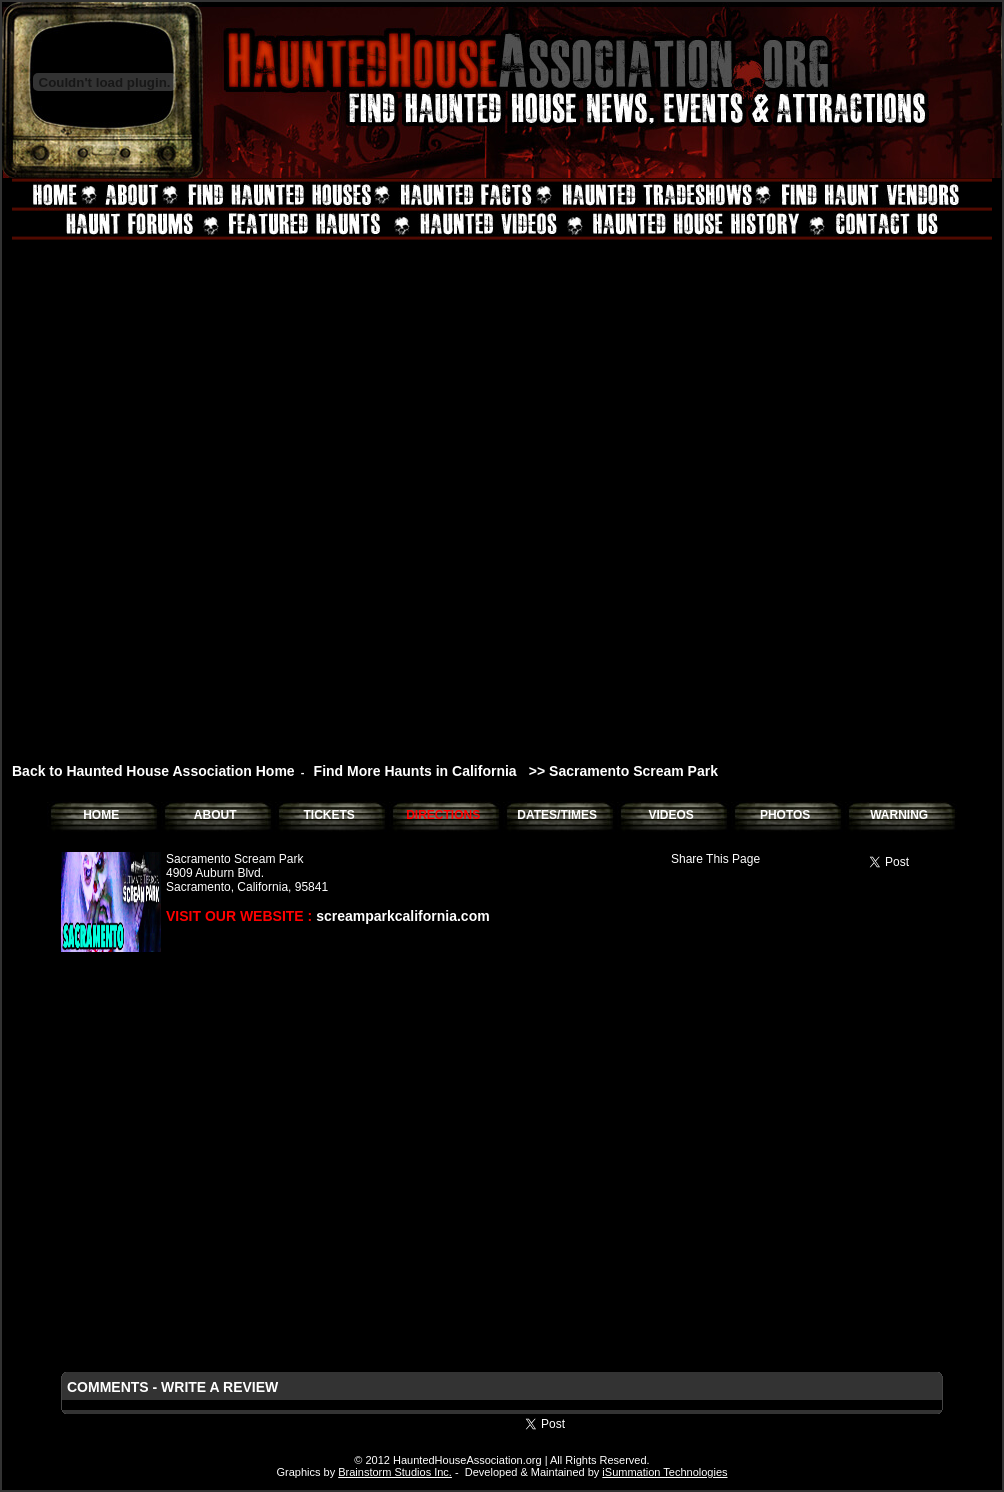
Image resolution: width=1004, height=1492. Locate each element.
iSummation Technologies (664, 1472)
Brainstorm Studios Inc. (395, 1472)
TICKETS (328, 815)
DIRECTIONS (443, 815)
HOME (101, 815)
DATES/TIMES (557, 815)
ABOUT (215, 815)
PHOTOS (785, 815)
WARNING (899, 815)
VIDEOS (670, 815)
